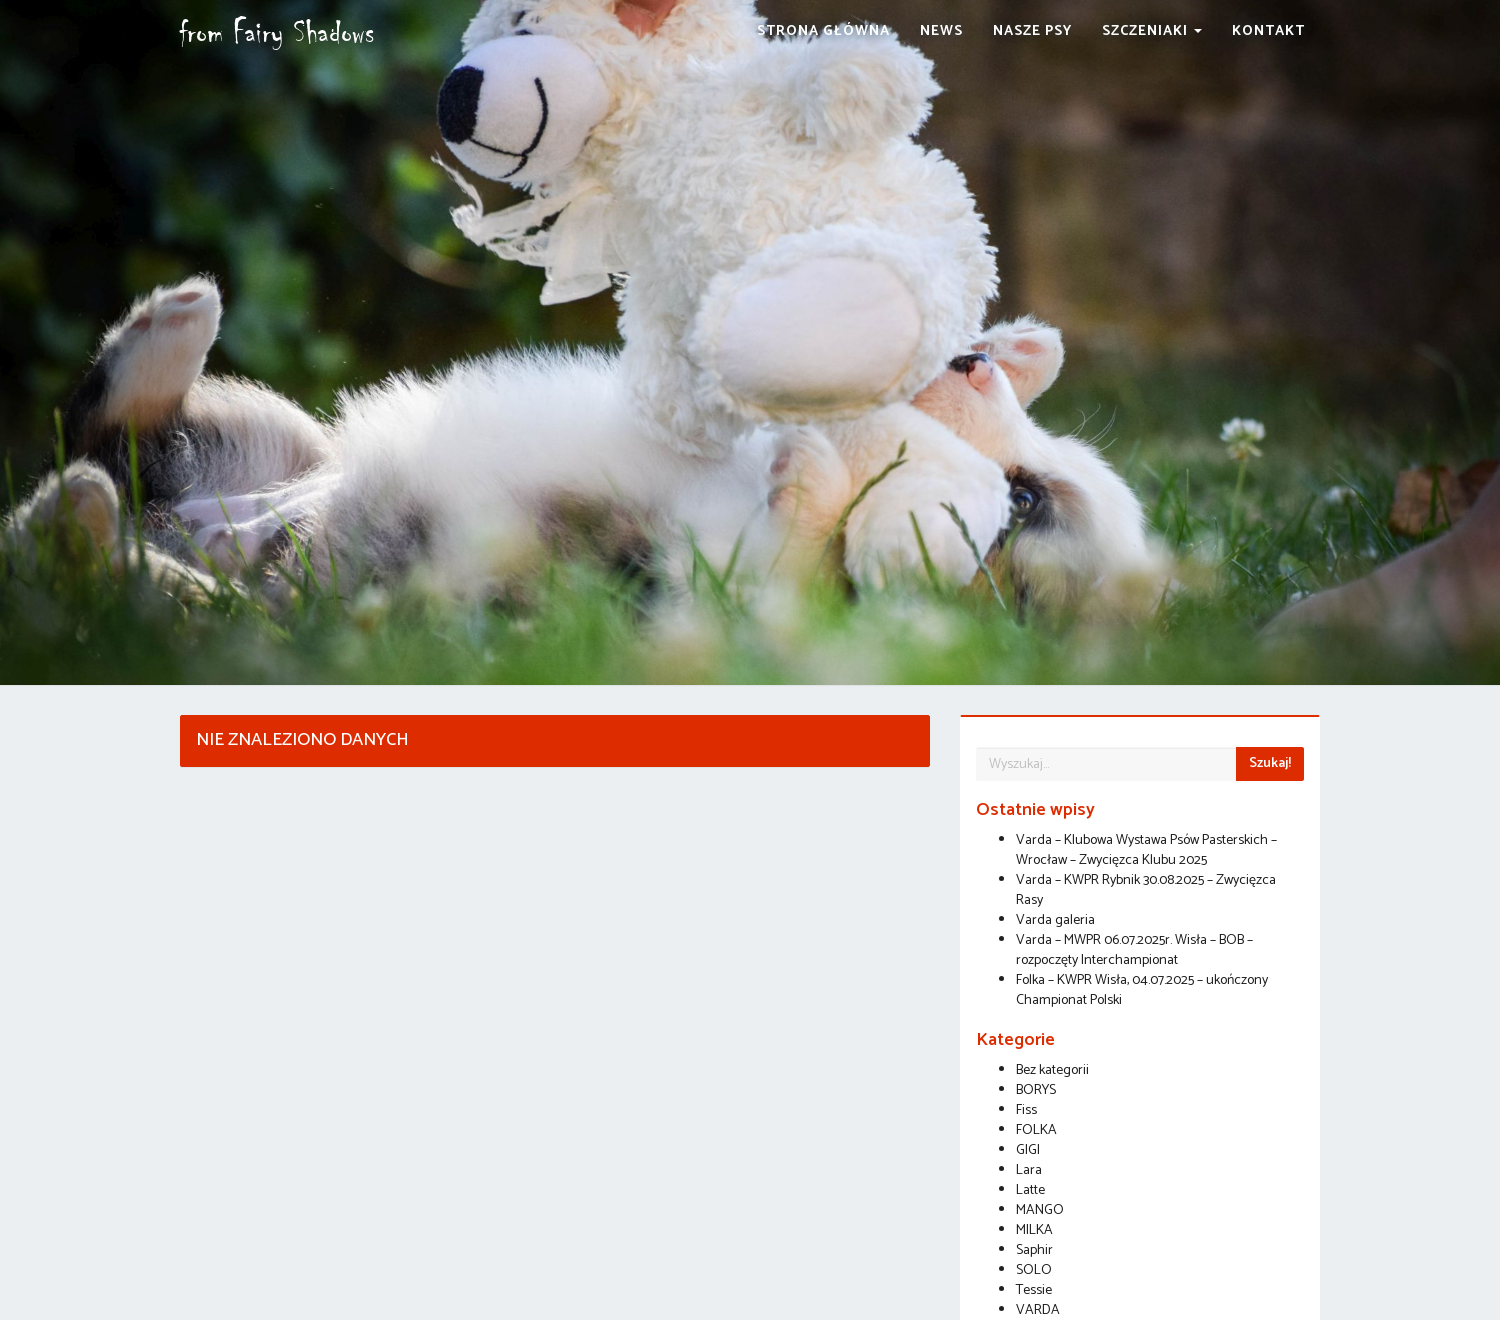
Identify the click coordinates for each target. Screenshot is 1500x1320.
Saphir (1034, 1250)
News (941, 54)
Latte (1030, 1190)
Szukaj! (1270, 763)
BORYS (1036, 1090)
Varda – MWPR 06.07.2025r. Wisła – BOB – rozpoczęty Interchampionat (1134, 950)
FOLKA (1036, 1130)
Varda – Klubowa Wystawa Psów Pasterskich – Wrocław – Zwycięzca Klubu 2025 (1146, 850)
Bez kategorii (1052, 1070)
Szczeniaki (1152, 54)
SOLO (1034, 1270)
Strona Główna (823, 54)
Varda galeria (1055, 920)
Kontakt (1268, 54)
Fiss (1026, 1110)
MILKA (1034, 1230)
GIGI (1028, 1150)
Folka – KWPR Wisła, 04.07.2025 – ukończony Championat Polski (1142, 990)
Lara (1029, 1170)
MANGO (1040, 1210)
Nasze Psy (1032, 54)
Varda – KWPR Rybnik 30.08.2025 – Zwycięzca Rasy (1146, 890)
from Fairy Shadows (314, 55)
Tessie (1034, 1290)
